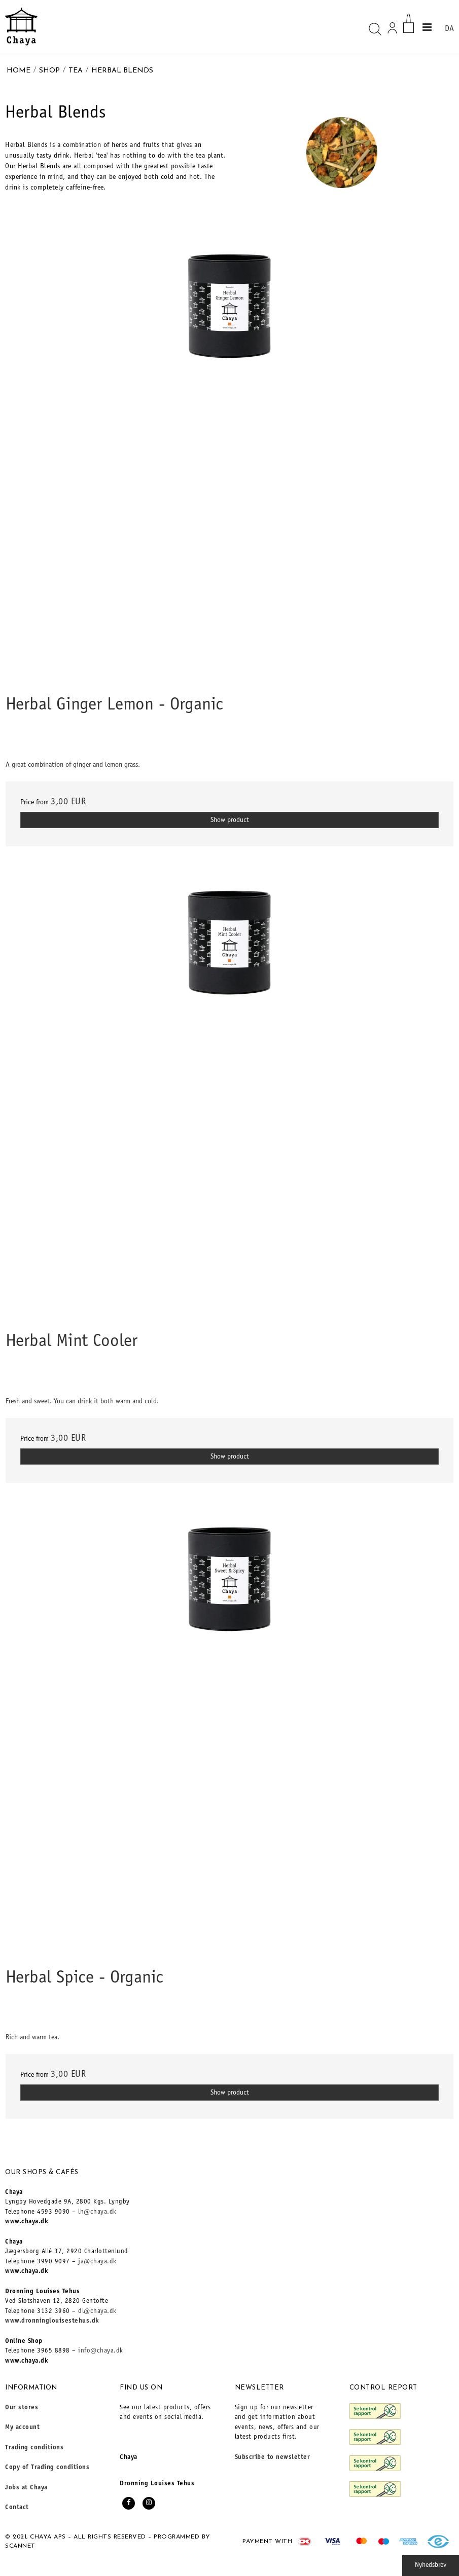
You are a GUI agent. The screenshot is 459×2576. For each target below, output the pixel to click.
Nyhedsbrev (430, 2565)
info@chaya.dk (100, 2351)
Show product (229, 820)
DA (449, 29)
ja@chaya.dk (97, 2262)
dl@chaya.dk (97, 2311)
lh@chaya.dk (97, 2212)
